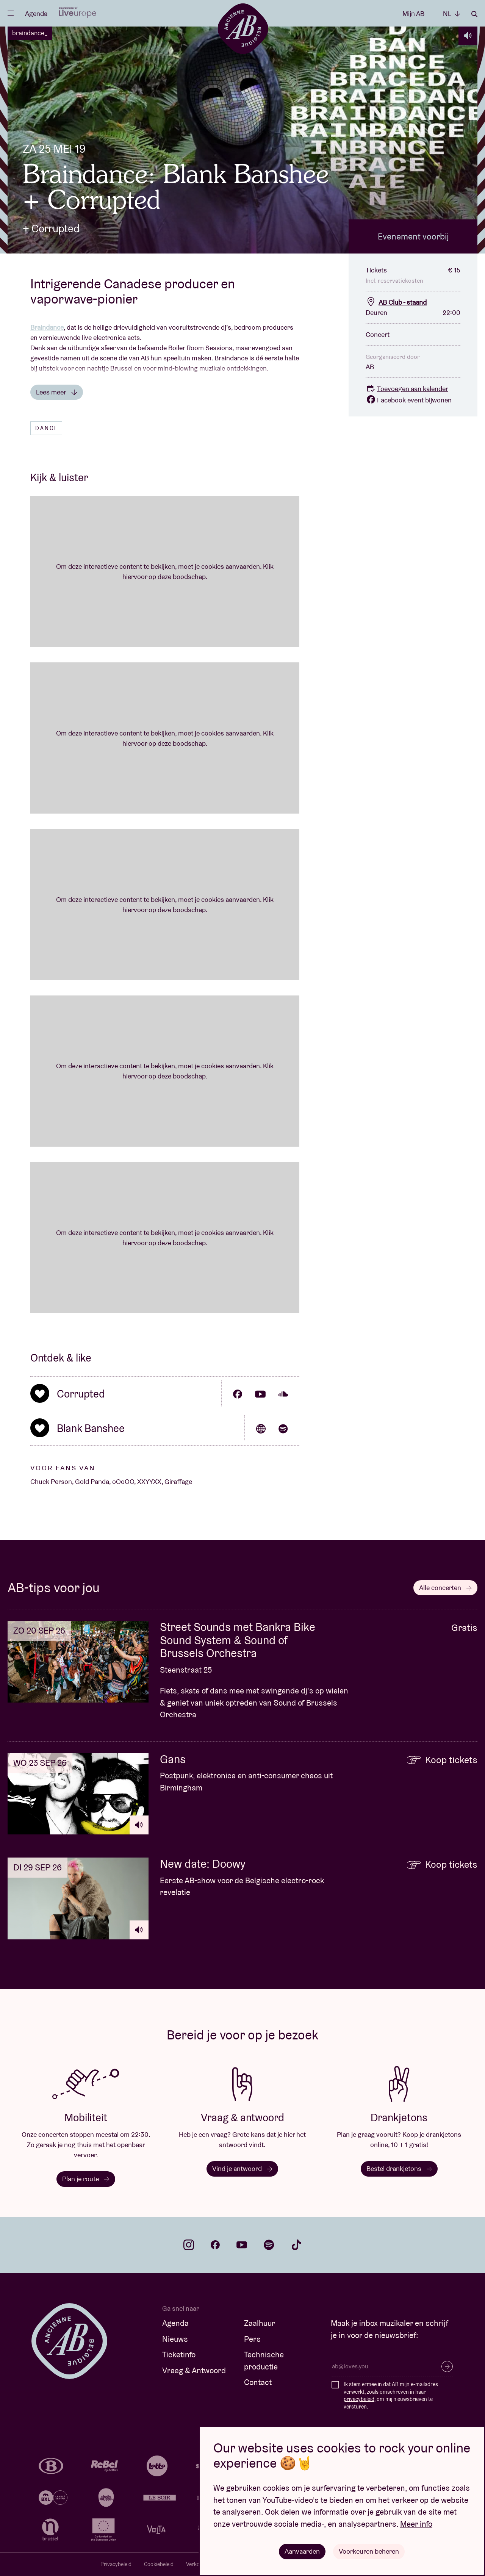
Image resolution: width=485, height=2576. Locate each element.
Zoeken (474, 14)
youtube (241, 2245)
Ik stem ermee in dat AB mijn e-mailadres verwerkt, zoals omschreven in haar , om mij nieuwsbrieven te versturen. (391, 2395)
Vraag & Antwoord (194, 2370)
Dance (46, 428)
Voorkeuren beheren (369, 2551)
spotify (269, 2245)
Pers (252, 2339)
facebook (215, 2244)
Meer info (416, 2524)
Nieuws (175, 2339)
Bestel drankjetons (399, 2168)
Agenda (36, 13)
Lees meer (56, 392)
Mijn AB (413, 13)
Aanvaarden (302, 2551)
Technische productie (264, 2360)
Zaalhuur (259, 2323)
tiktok (296, 2245)
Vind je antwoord (242, 2168)
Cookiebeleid (159, 2564)
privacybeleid (359, 2399)
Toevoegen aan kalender (407, 388)
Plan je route (86, 2178)
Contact (258, 2382)
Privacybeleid (115, 2564)
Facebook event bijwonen (409, 400)
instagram (188, 2245)
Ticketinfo (179, 2354)
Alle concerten (445, 1587)
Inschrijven (447, 2366)
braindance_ (29, 33)
